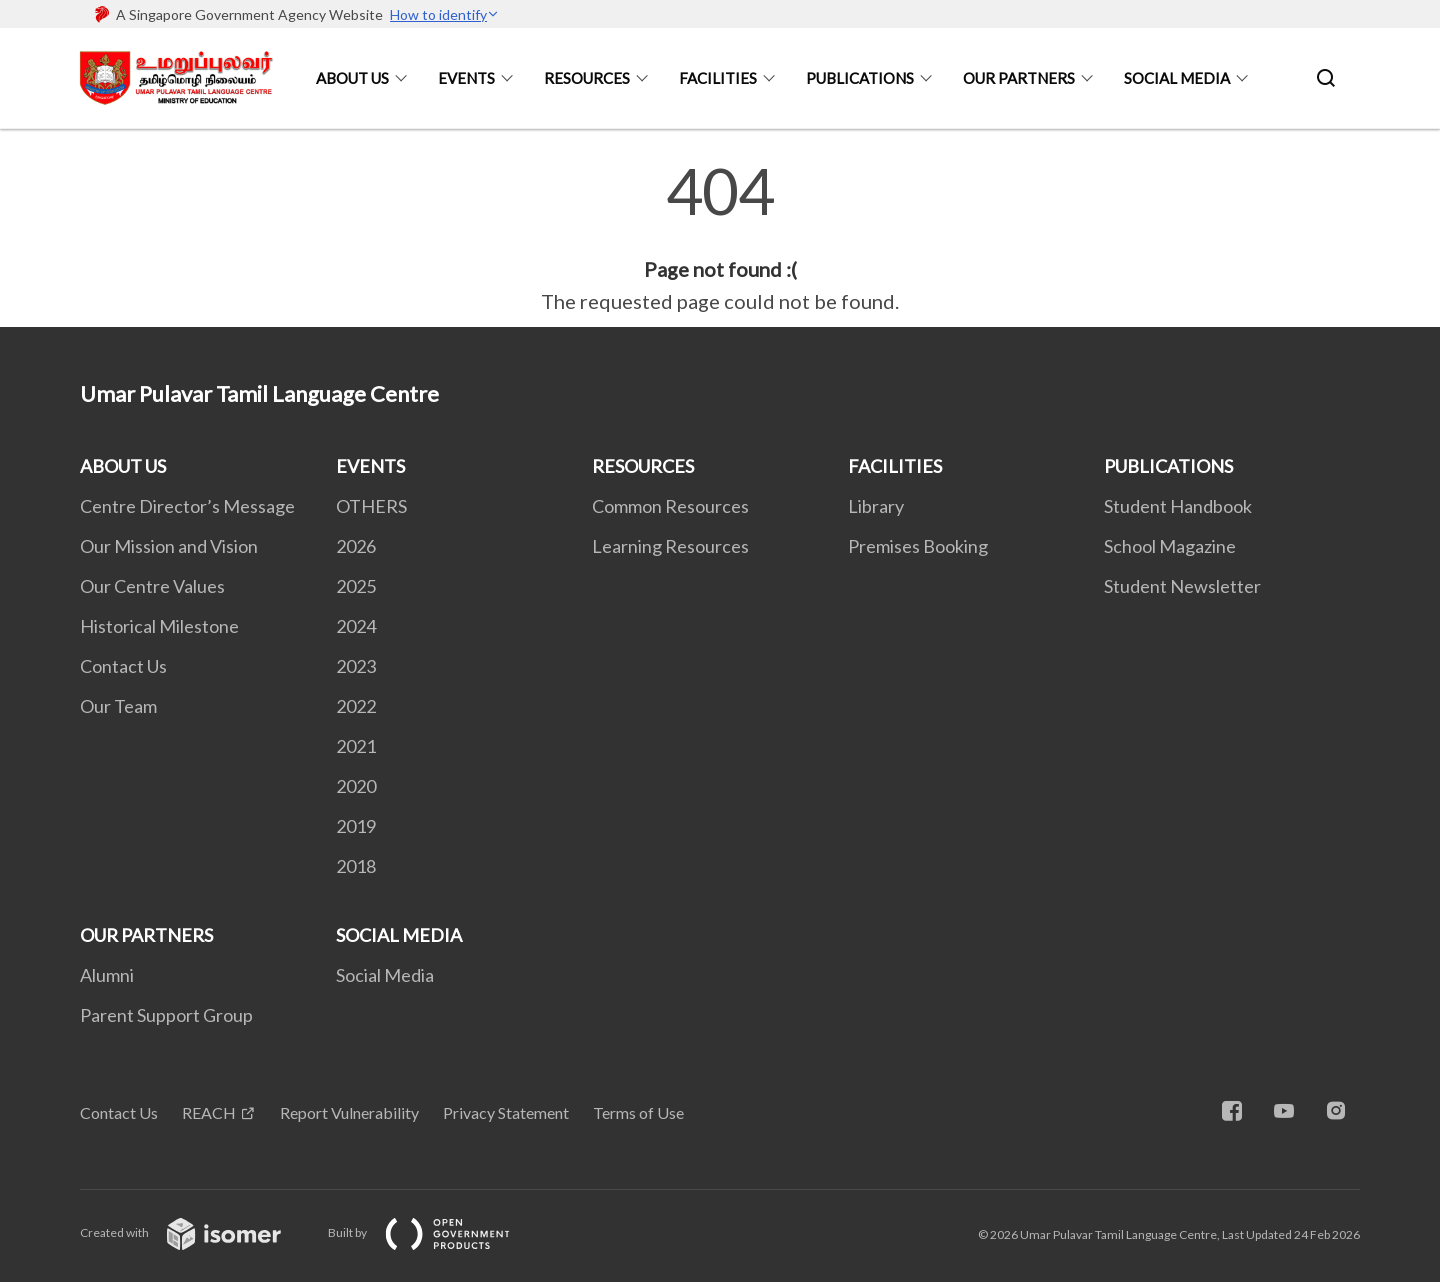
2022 (356, 706)
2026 (356, 546)
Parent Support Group (166, 1015)
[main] (720, 238)
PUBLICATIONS (860, 78)
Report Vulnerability (349, 1112)
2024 (356, 626)
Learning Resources (670, 546)
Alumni (107, 975)
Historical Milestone (159, 626)
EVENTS (466, 78)
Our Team (118, 706)
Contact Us (123, 666)
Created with (196, 1232)
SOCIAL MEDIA (1177, 78)
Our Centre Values (152, 586)
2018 (356, 866)
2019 (356, 826)
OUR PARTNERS (1019, 78)
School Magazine (1170, 546)
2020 (356, 786)
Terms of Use (638, 1112)
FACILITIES (718, 78)
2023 (356, 666)
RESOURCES (587, 78)
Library (876, 506)
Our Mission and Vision (169, 546)
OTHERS (371, 506)
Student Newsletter (1182, 586)
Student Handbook (1178, 506)
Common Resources (670, 506)
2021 (356, 746)
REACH (209, 1112)
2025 (356, 586)
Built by (435, 1232)
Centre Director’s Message (187, 506)
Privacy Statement (506, 1112)
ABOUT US (352, 78)
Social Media (385, 975)
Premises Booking (918, 546)
